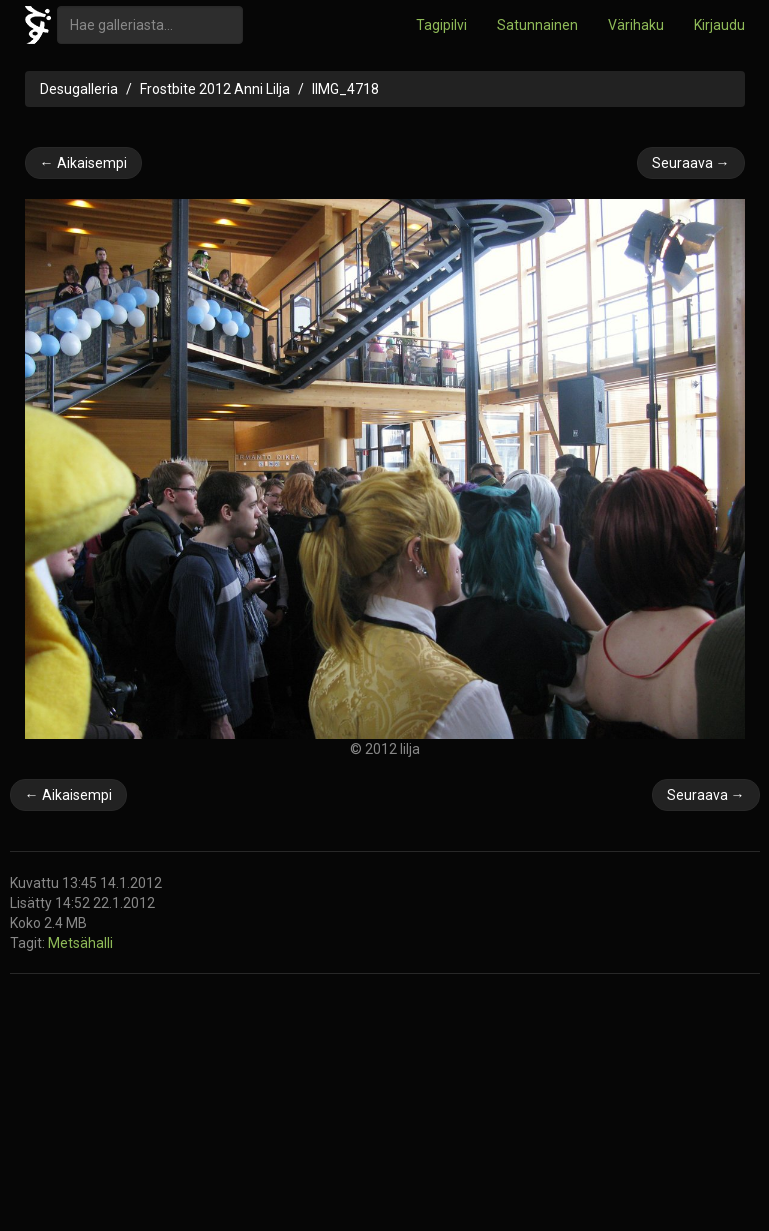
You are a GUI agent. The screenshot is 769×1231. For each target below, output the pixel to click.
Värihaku (636, 25)
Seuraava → (691, 163)
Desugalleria (79, 89)
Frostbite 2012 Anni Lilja (215, 89)
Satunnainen (537, 25)
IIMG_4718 (345, 89)
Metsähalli (80, 943)
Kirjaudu (719, 25)
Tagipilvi (441, 25)
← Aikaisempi (83, 163)
